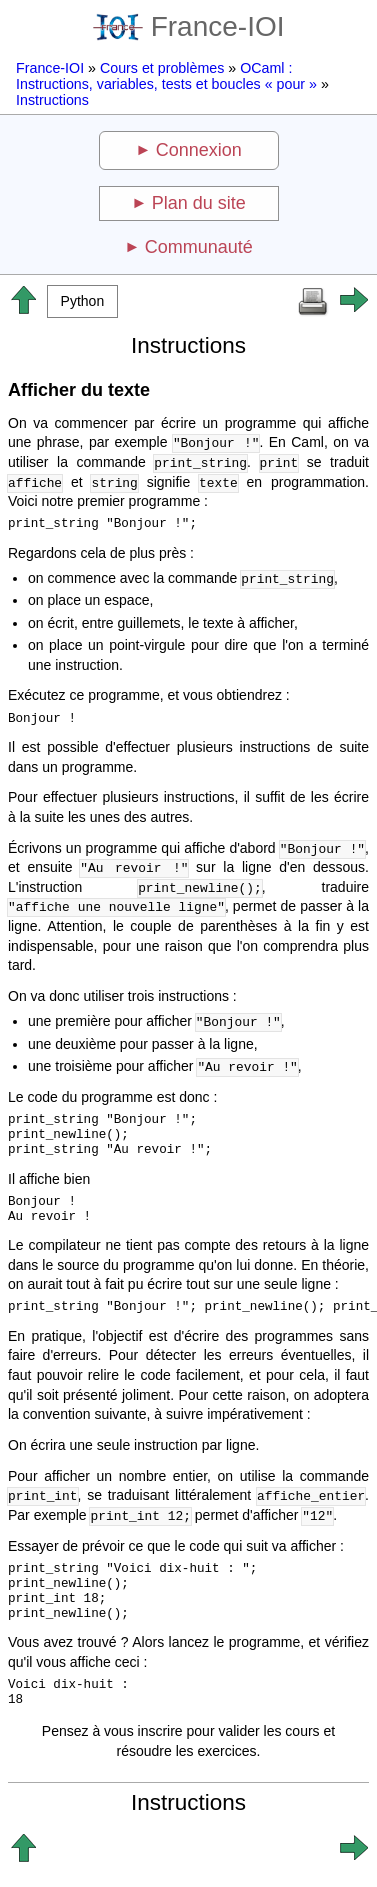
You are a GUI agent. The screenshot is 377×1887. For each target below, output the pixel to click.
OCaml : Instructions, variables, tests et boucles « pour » (166, 76)
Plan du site (199, 203)
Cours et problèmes (162, 68)
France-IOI (189, 26)
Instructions (52, 100)
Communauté (199, 247)
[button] (82, 301)
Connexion (199, 150)
